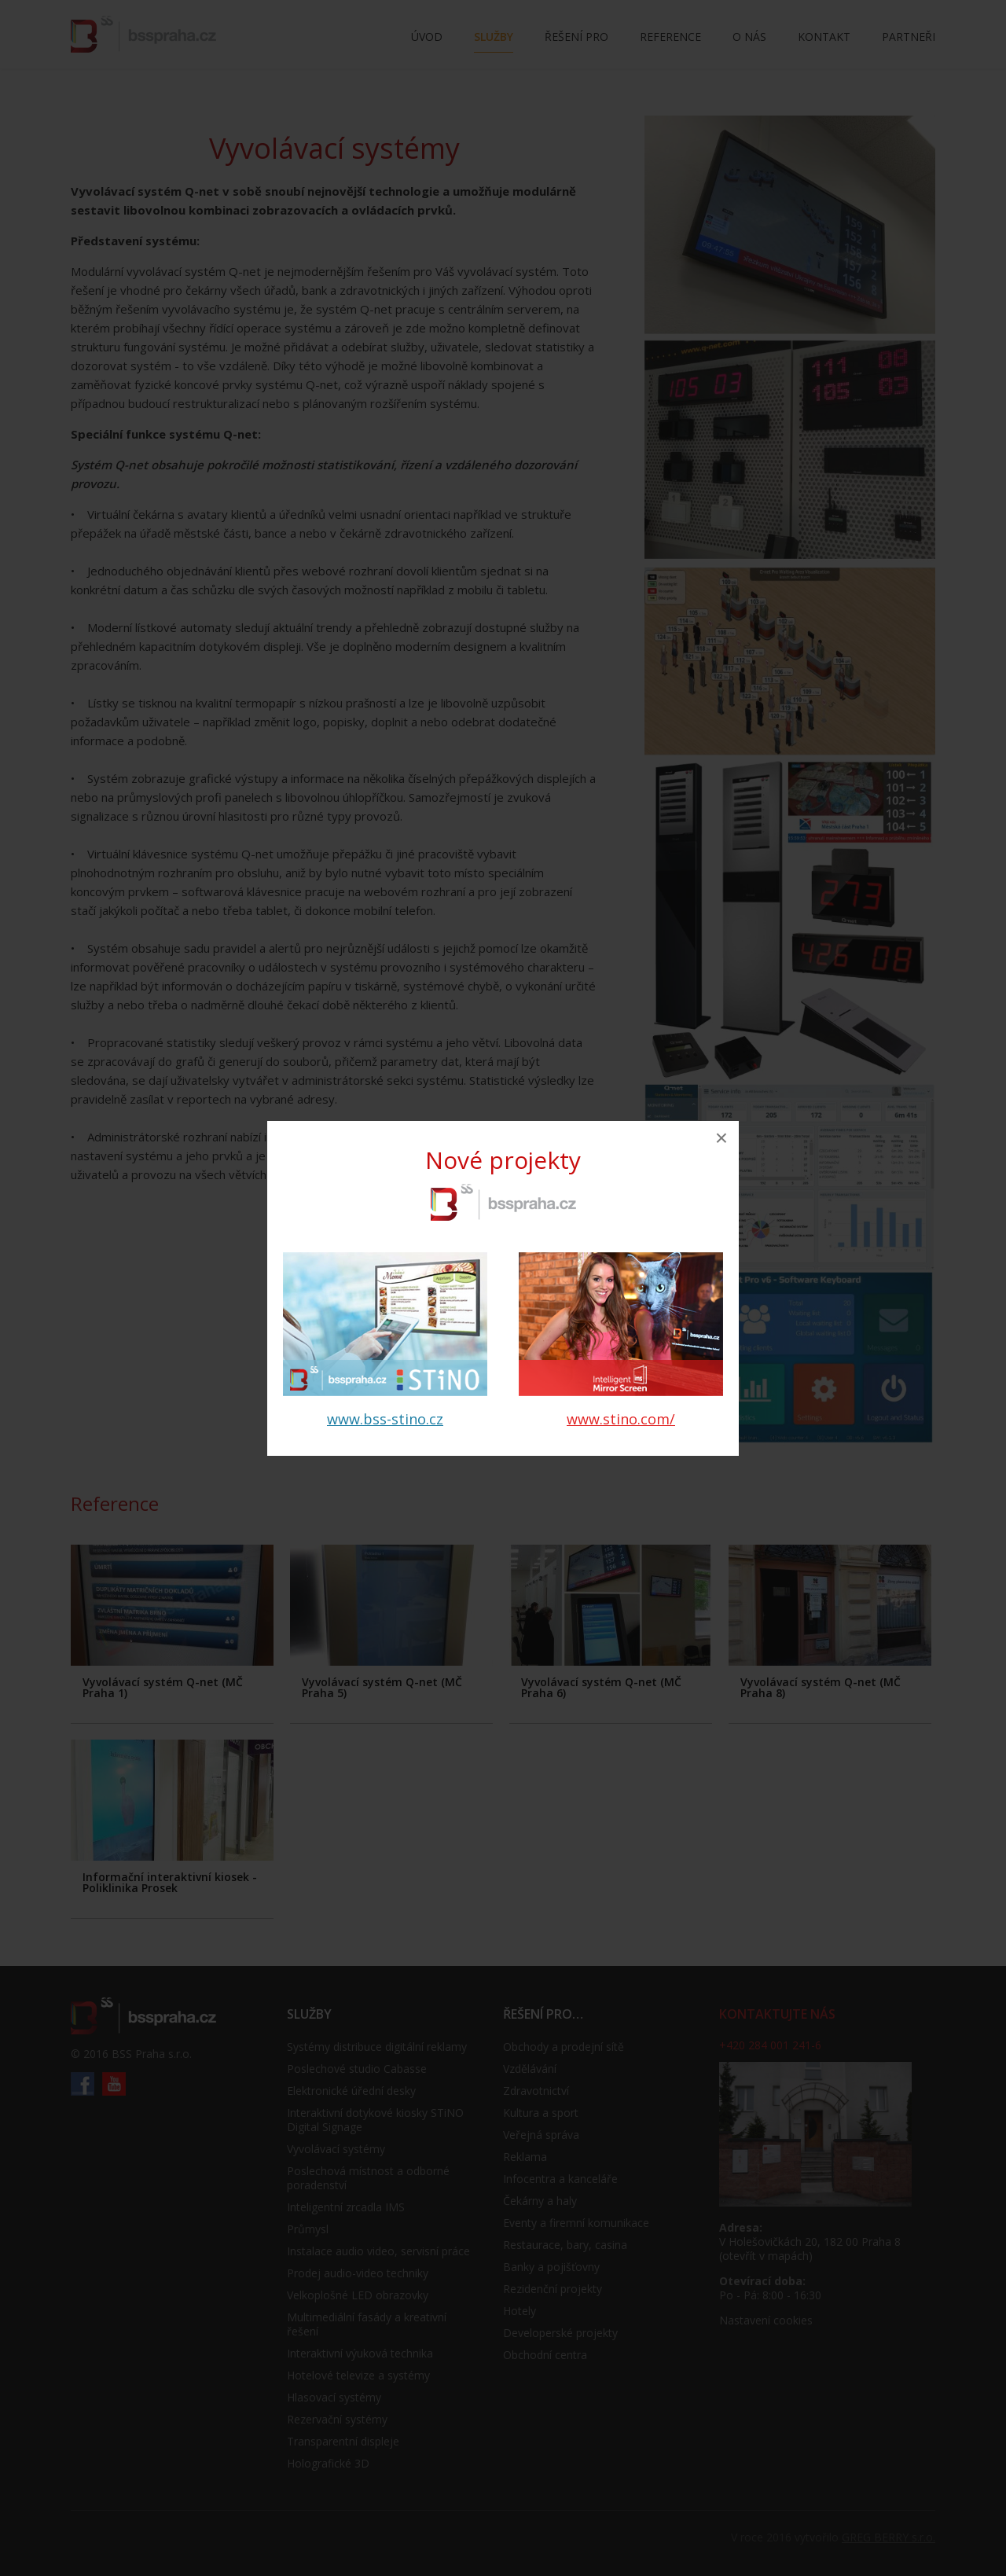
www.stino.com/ (621, 1418)
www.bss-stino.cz (385, 1418)
